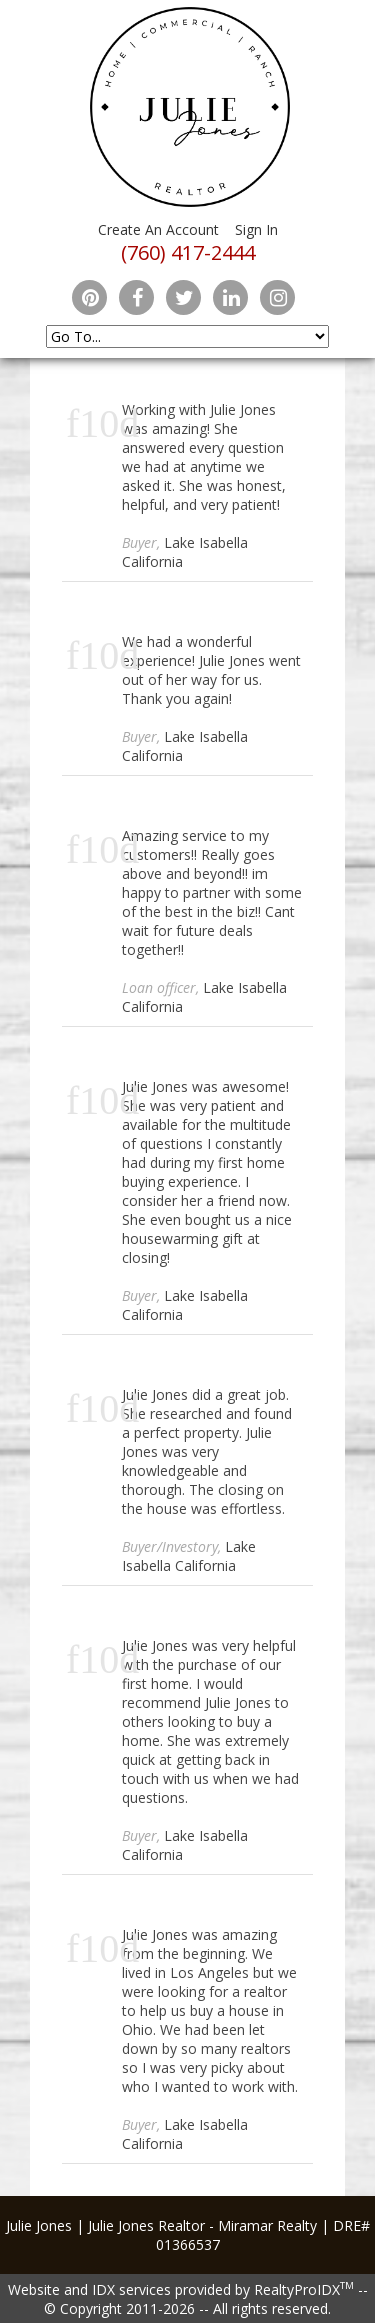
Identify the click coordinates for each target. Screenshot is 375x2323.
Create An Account (158, 229)
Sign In (256, 229)
